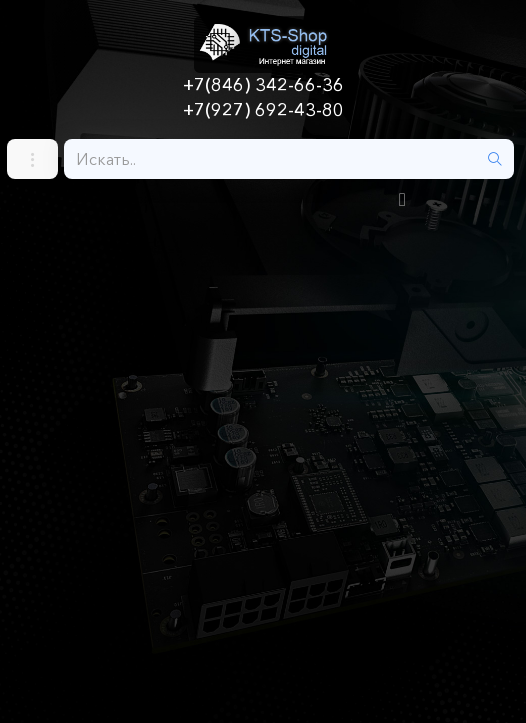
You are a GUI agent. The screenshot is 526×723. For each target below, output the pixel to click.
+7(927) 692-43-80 (263, 110)
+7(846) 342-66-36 (263, 85)
